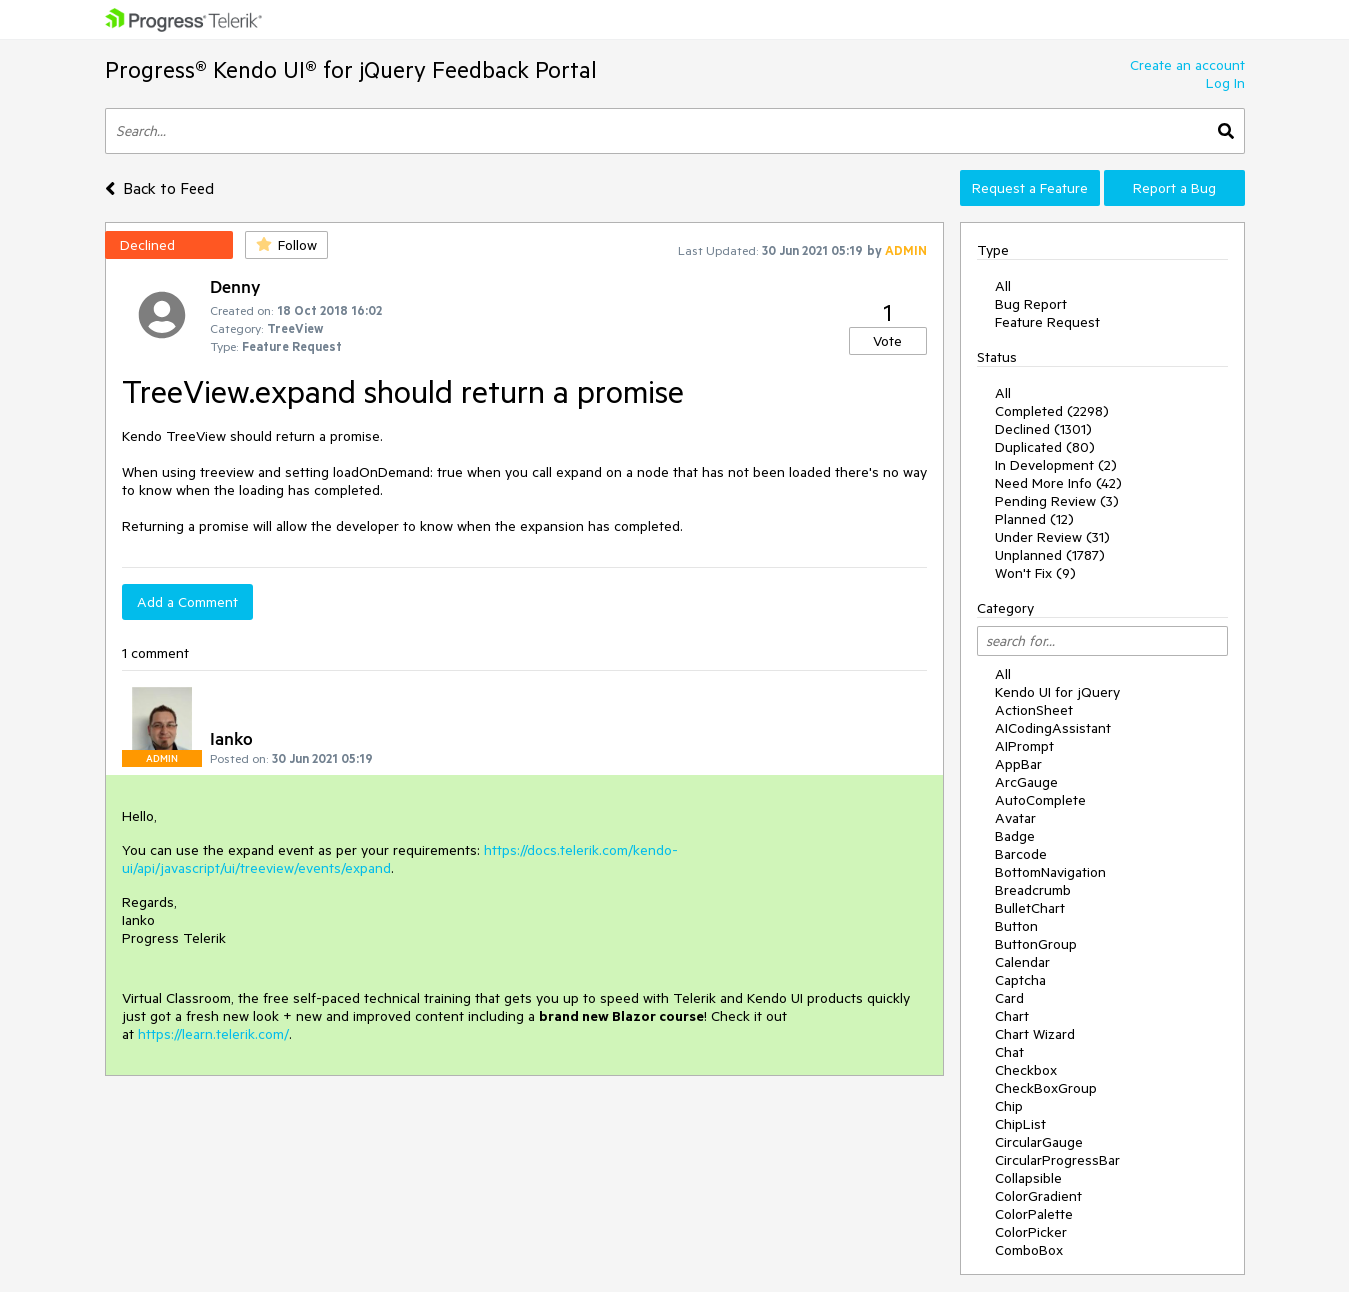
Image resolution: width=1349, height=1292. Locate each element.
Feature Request (1047, 322)
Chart (1012, 1016)
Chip (1009, 1106)
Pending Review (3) (1057, 501)
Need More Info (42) (1058, 483)
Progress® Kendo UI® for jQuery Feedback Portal (351, 69)
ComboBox (1029, 1250)
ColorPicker (1031, 1232)
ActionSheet (1034, 710)
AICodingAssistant (1053, 728)
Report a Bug (1174, 188)
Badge (1015, 836)
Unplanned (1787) (1050, 555)
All (1003, 286)
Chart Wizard (1035, 1034)
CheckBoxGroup (1046, 1088)
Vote (887, 341)
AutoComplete (1040, 800)
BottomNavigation (1050, 872)
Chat (1009, 1052)
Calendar (1022, 962)
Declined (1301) (1043, 429)
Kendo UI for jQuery (1057, 692)
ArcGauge (1026, 782)
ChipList (1020, 1124)
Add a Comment (187, 602)
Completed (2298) (1052, 411)
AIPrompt (1024, 746)
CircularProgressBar (1057, 1160)
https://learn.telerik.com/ (213, 1034)
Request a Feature (1030, 188)
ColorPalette (1034, 1214)
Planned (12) (1034, 519)
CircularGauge (1039, 1142)
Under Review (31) (1052, 537)
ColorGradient (1038, 1196)
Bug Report (1031, 304)
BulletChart (1030, 908)
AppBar (1018, 764)
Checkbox (1026, 1070)
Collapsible (1028, 1178)
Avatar (1015, 818)
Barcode (1021, 854)
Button (1016, 926)
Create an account (1187, 65)
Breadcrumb (1033, 890)
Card (1009, 998)
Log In (1225, 83)
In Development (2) (1056, 465)
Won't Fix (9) (1035, 573)
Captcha (1020, 980)
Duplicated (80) (1045, 447)
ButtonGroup (1036, 944)
